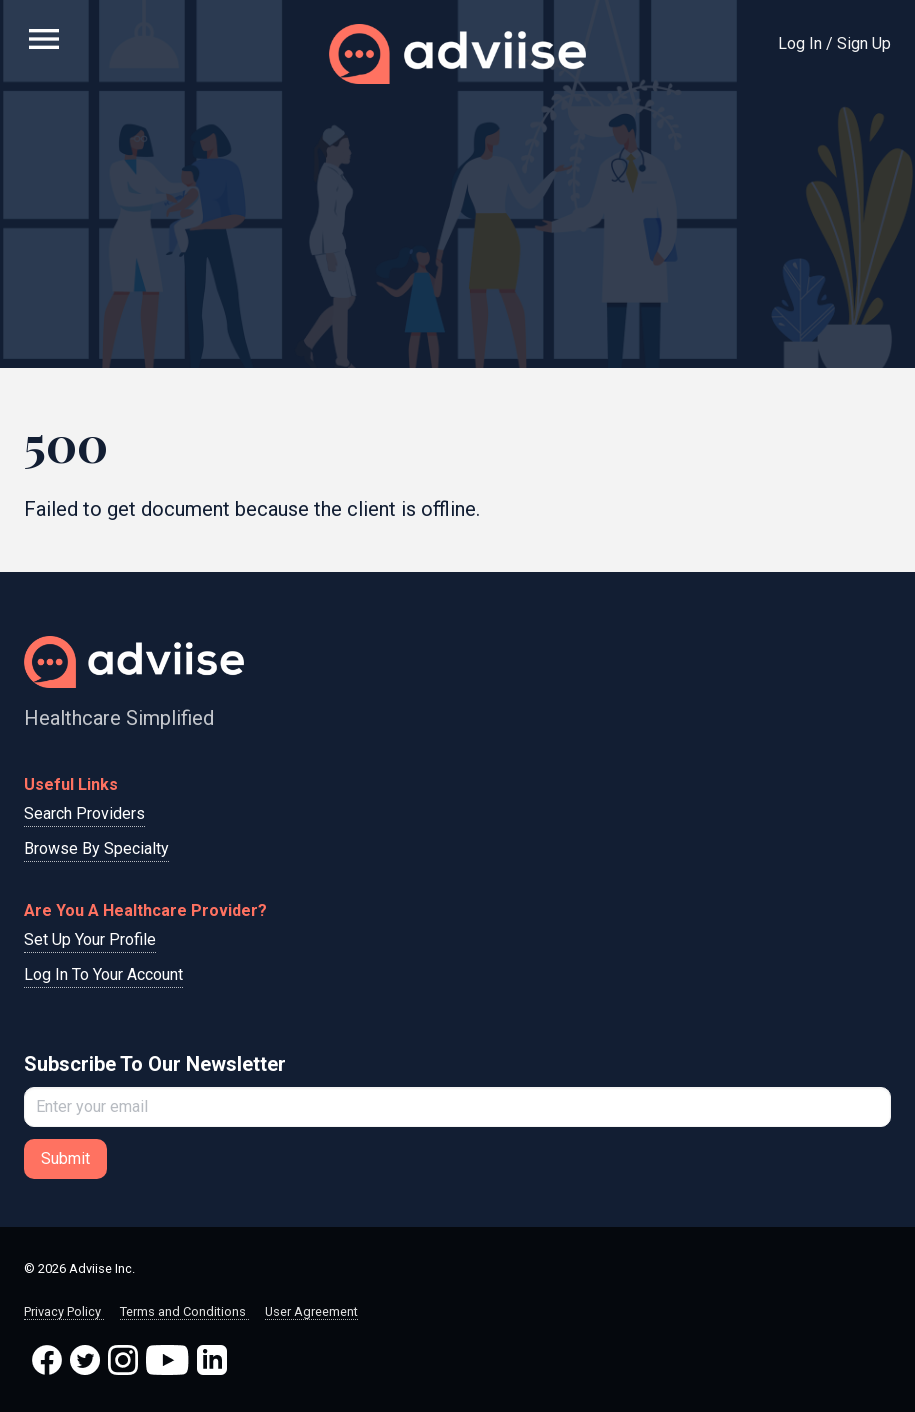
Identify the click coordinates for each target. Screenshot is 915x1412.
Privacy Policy (64, 1311)
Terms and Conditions (184, 1311)
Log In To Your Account (103, 974)
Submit (65, 1158)
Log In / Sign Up (834, 43)
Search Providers (84, 813)
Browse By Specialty (96, 848)
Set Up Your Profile (90, 939)
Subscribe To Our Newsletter (155, 1064)
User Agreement (311, 1311)
